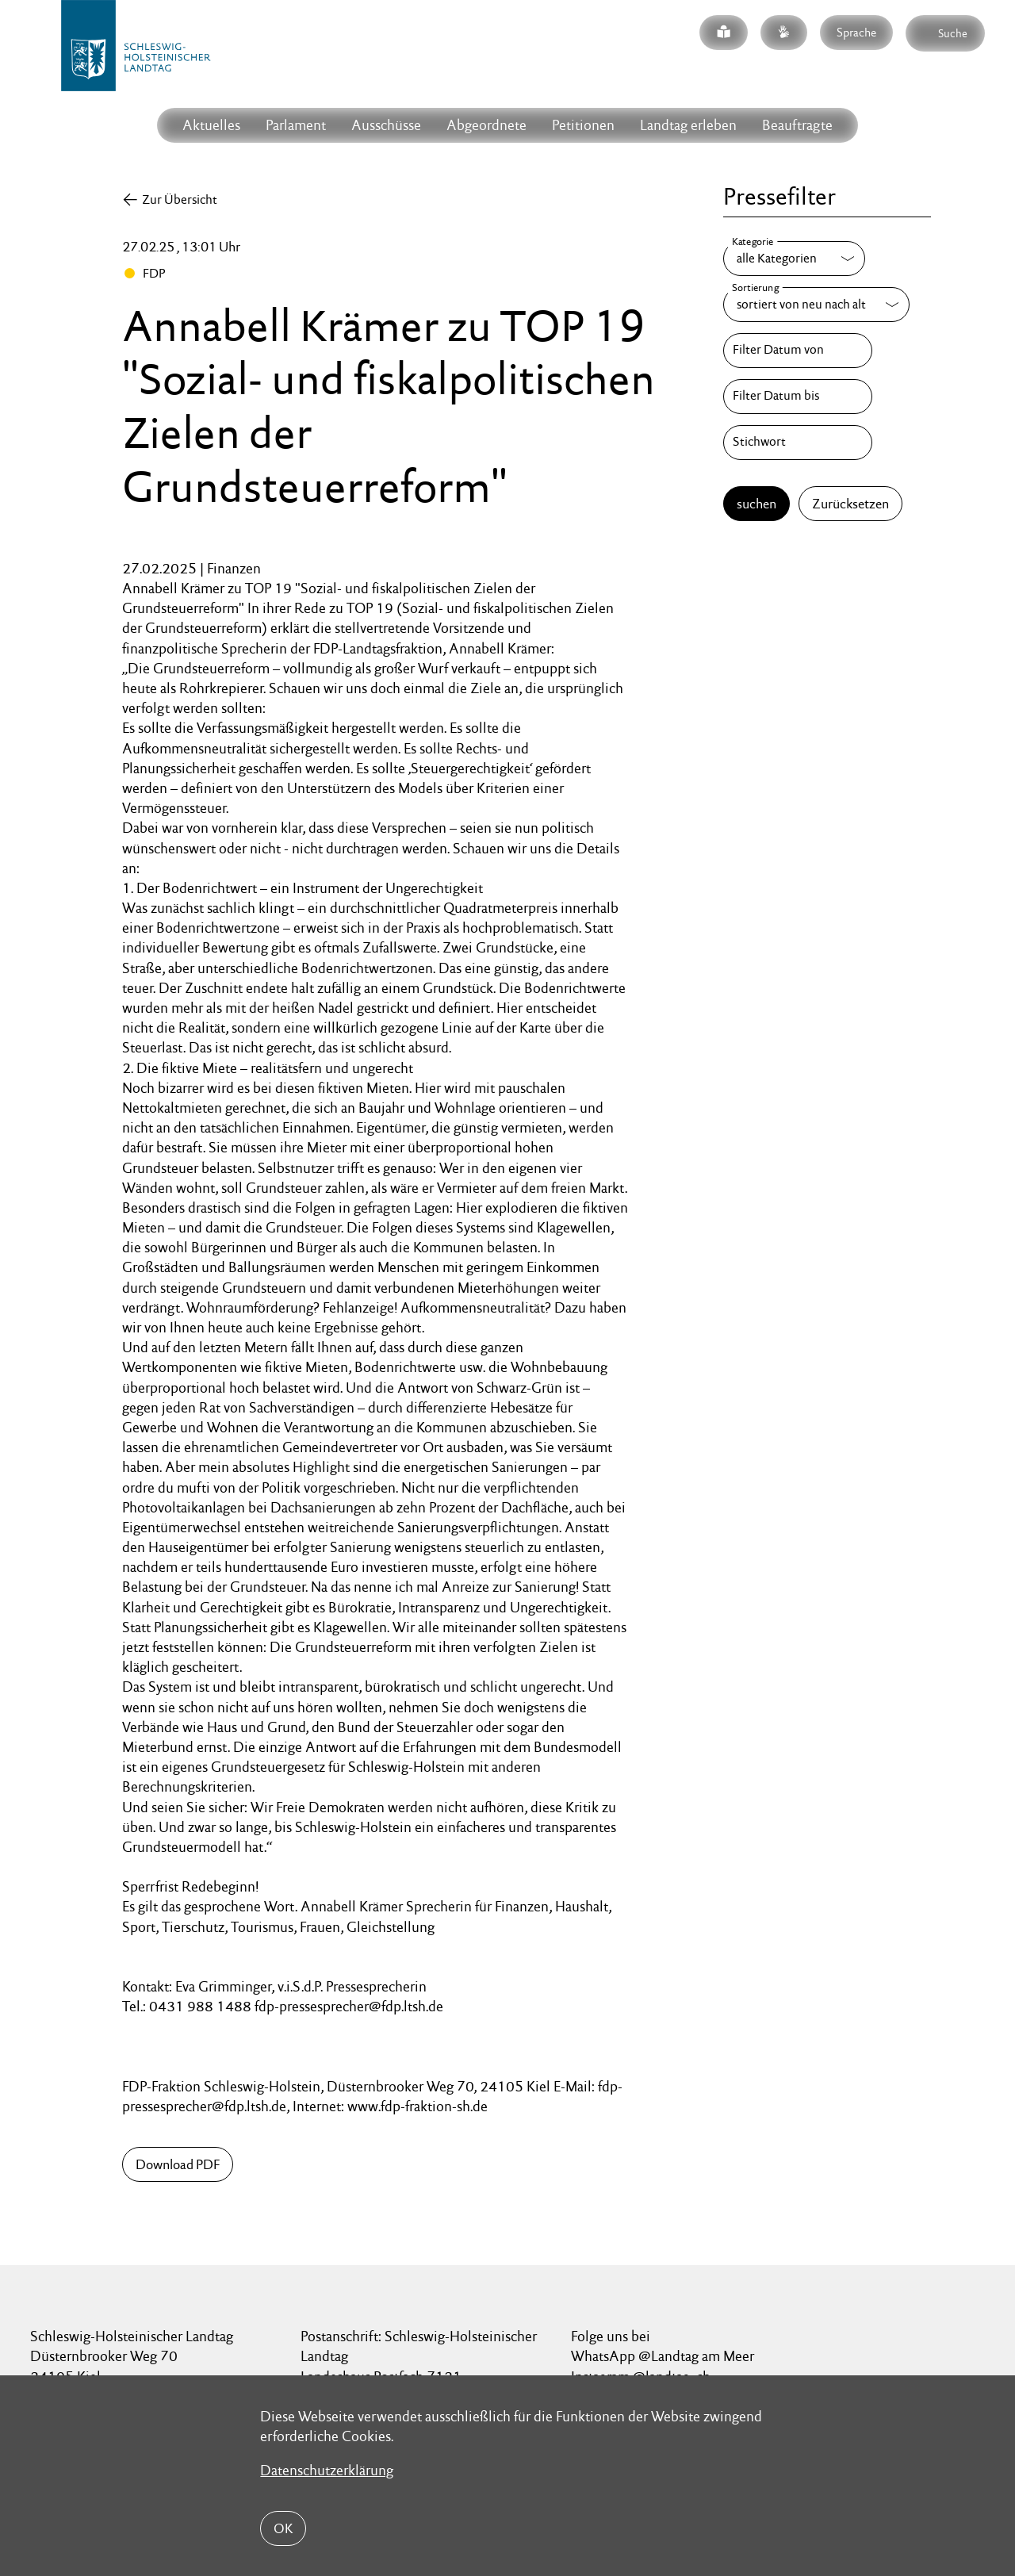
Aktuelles (211, 125)
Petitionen (583, 125)
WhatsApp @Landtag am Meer (662, 2356)
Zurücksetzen (850, 504)
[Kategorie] (794, 258)
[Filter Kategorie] (794, 258)
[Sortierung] (816, 304)
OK (283, 2528)
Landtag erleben (688, 125)
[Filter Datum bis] (797, 396)
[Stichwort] (797, 442)
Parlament (296, 125)
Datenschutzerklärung (326, 2470)
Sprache (856, 32)
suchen (756, 504)
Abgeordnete (486, 125)
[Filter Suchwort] (797, 442)
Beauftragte (797, 125)
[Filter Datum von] (797, 350)
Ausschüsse (386, 125)
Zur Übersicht (179, 199)
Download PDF (178, 2164)
